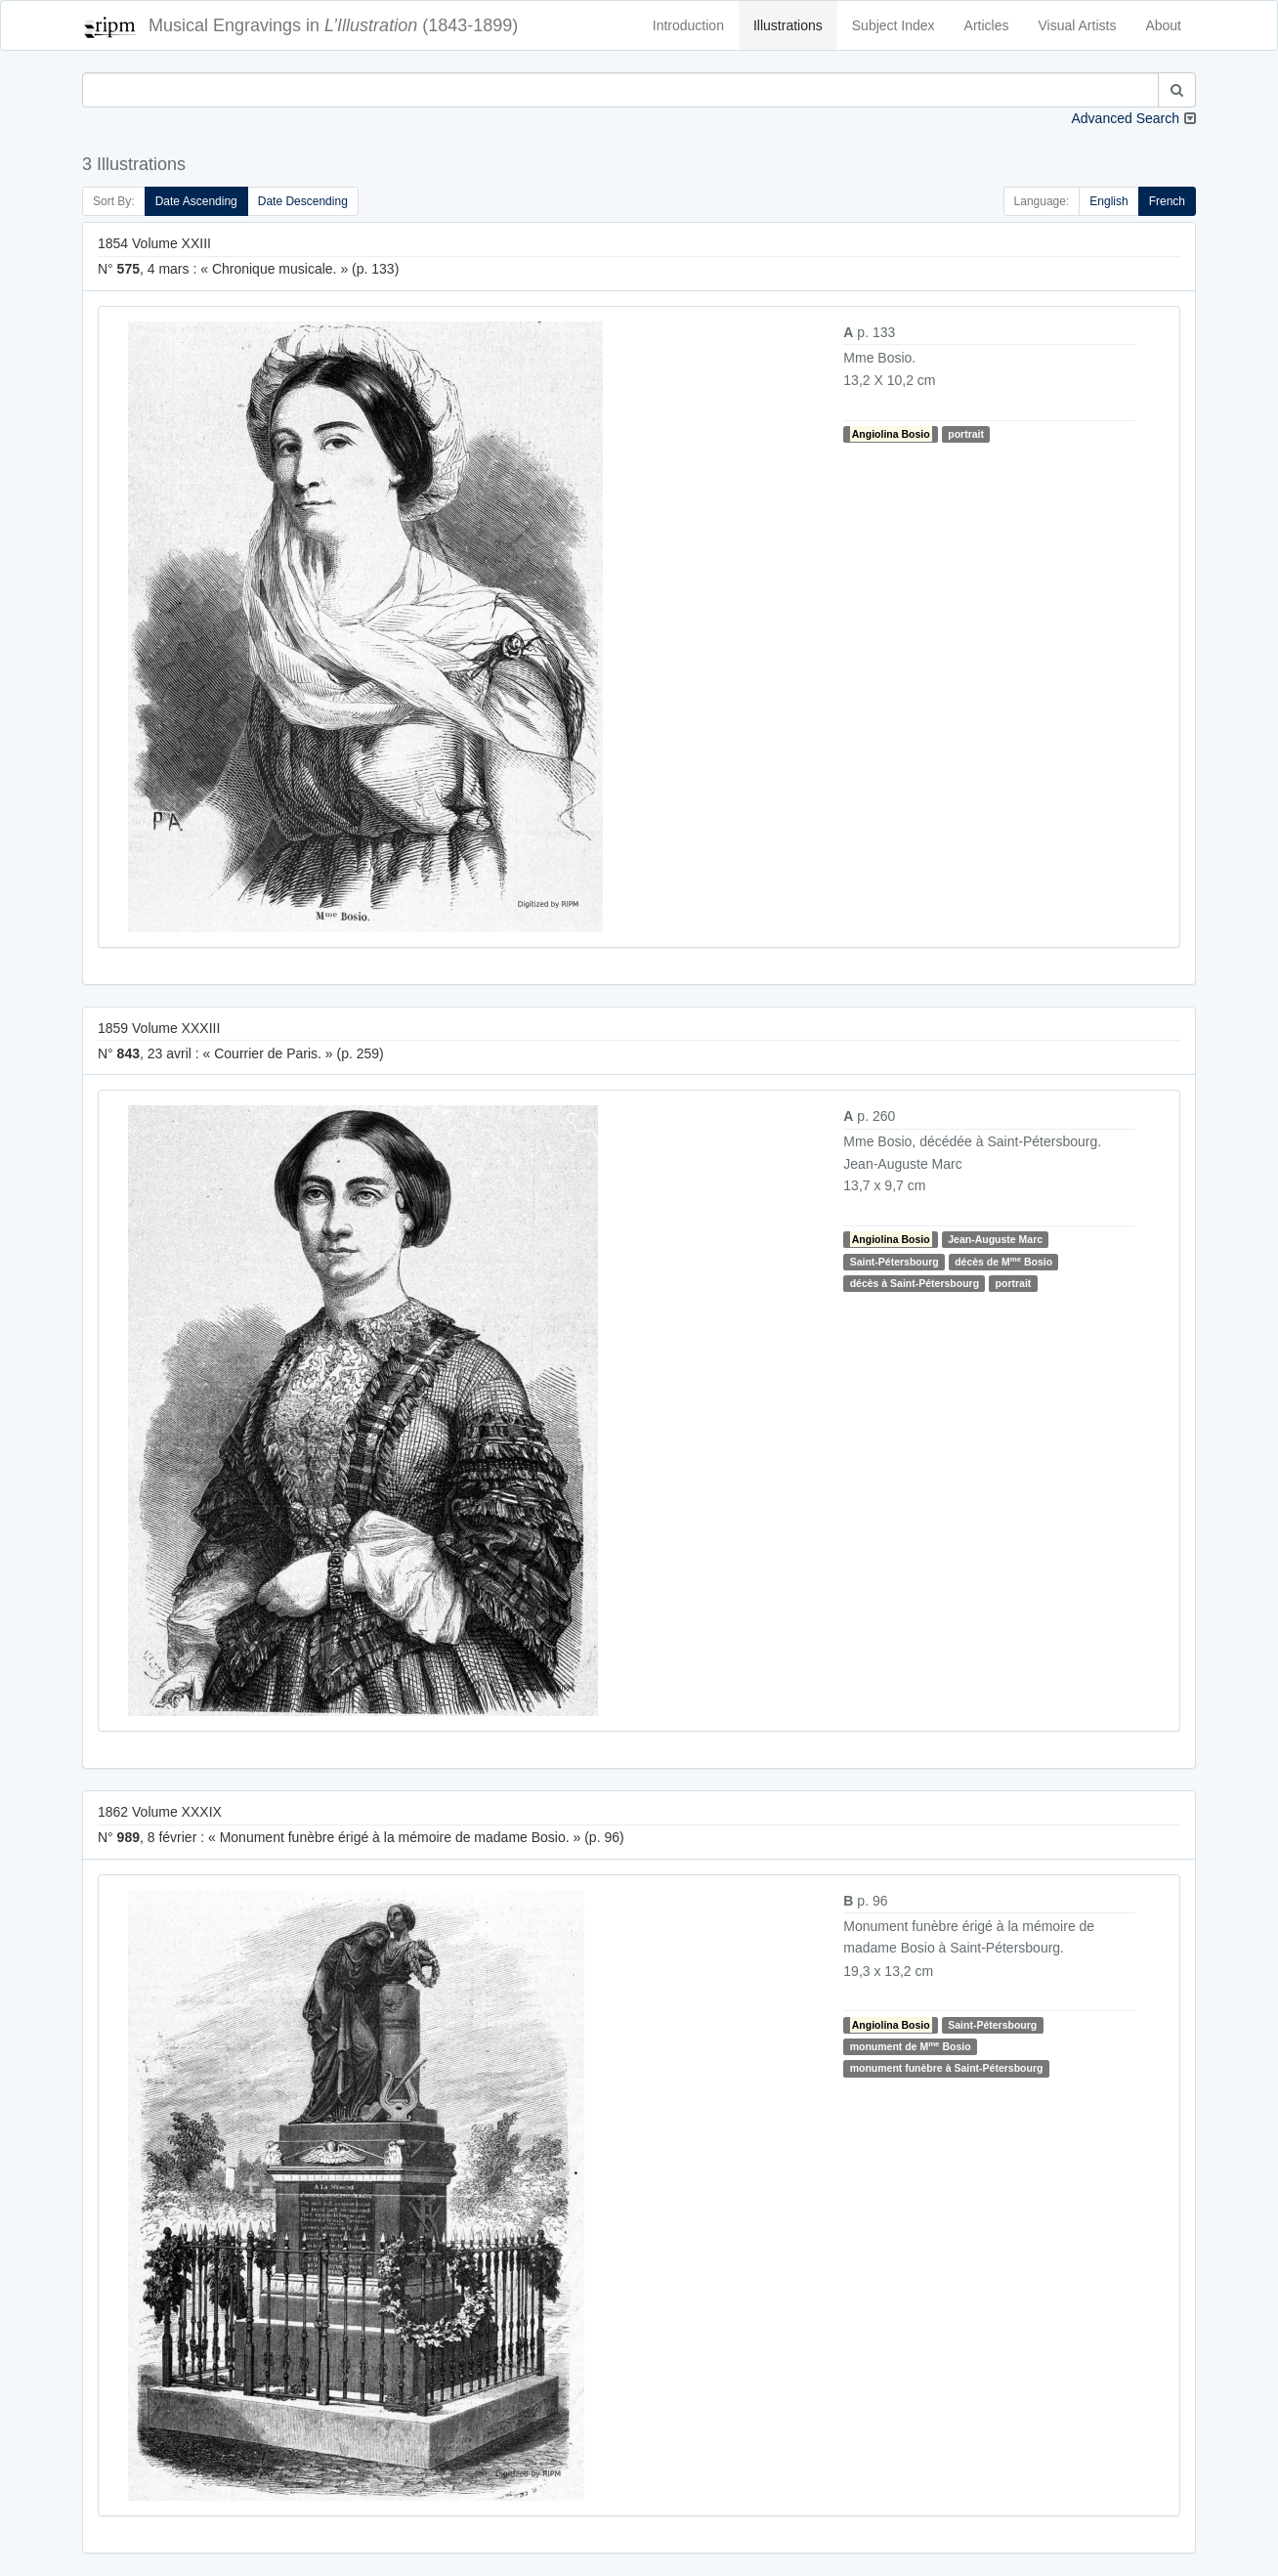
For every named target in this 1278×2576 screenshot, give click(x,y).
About (1163, 25)
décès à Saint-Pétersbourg (914, 1283)
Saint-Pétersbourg (894, 1261)
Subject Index (893, 25)
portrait (966, 434)
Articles (986, 25)
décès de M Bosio (1003, 1261)
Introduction (688, 25)
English (1108, 201)
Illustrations (788, 25)
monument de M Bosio (910, 2045)
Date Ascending (196, 201)
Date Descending (303, 201)
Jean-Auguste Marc (995, 1239)
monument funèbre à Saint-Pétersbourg (947, 2069)
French (1167, 201)
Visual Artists (1078, 25)
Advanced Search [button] (1125, 118)
